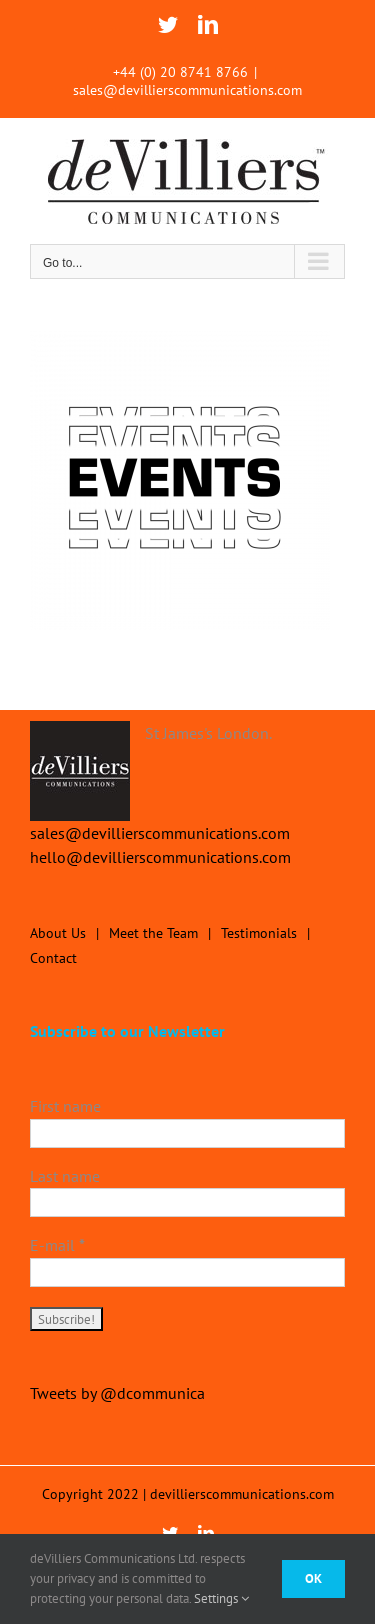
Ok (313, 1578)
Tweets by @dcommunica (117, 1393)
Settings (221, 1598)
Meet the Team (153, 933)
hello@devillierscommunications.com (160, 857)
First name (65, 1106)
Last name (65, 1176)
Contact (53, 958)
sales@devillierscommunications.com (187, 90)
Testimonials (259, 933)
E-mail (57, 1245)
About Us (58, 933)
